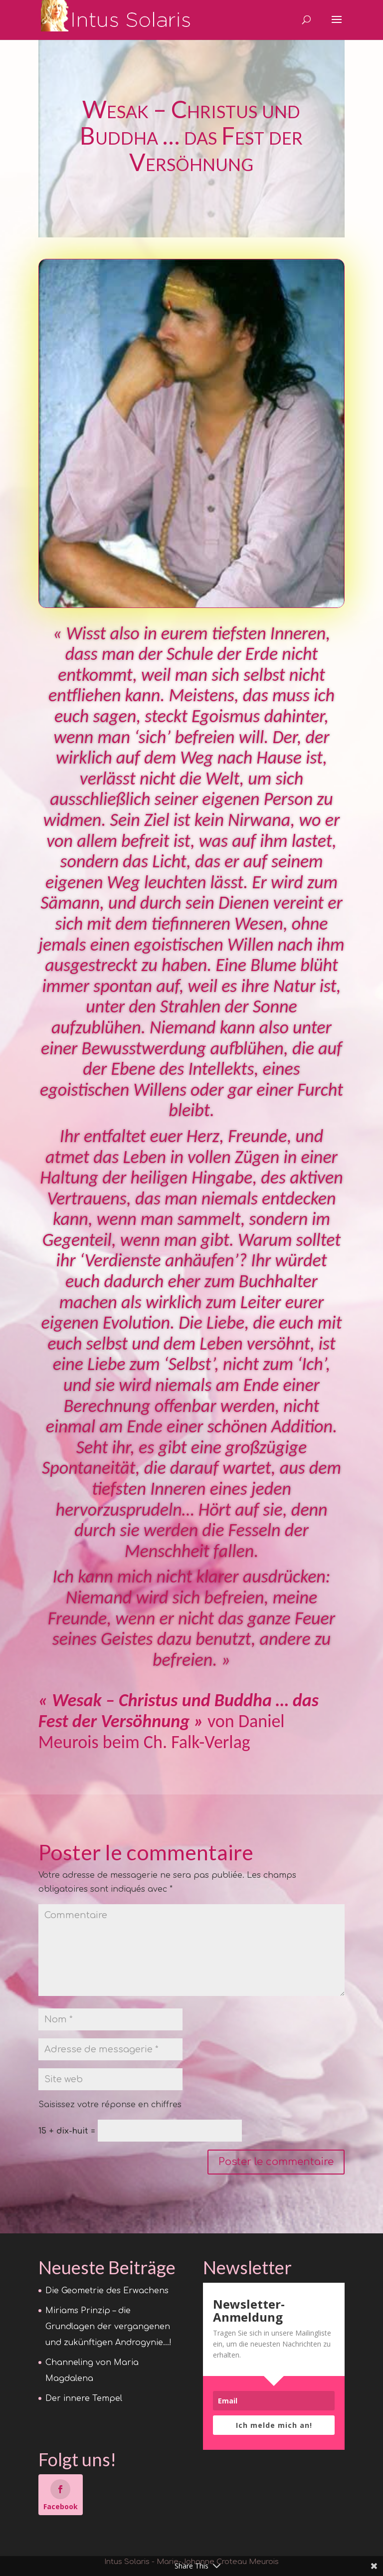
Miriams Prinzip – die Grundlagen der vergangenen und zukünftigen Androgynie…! (108, 2326)
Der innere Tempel (83, 2398)
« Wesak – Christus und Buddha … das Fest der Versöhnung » (178, 1710)
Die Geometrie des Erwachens (107, 2290)
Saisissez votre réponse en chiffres (110, 2104)
